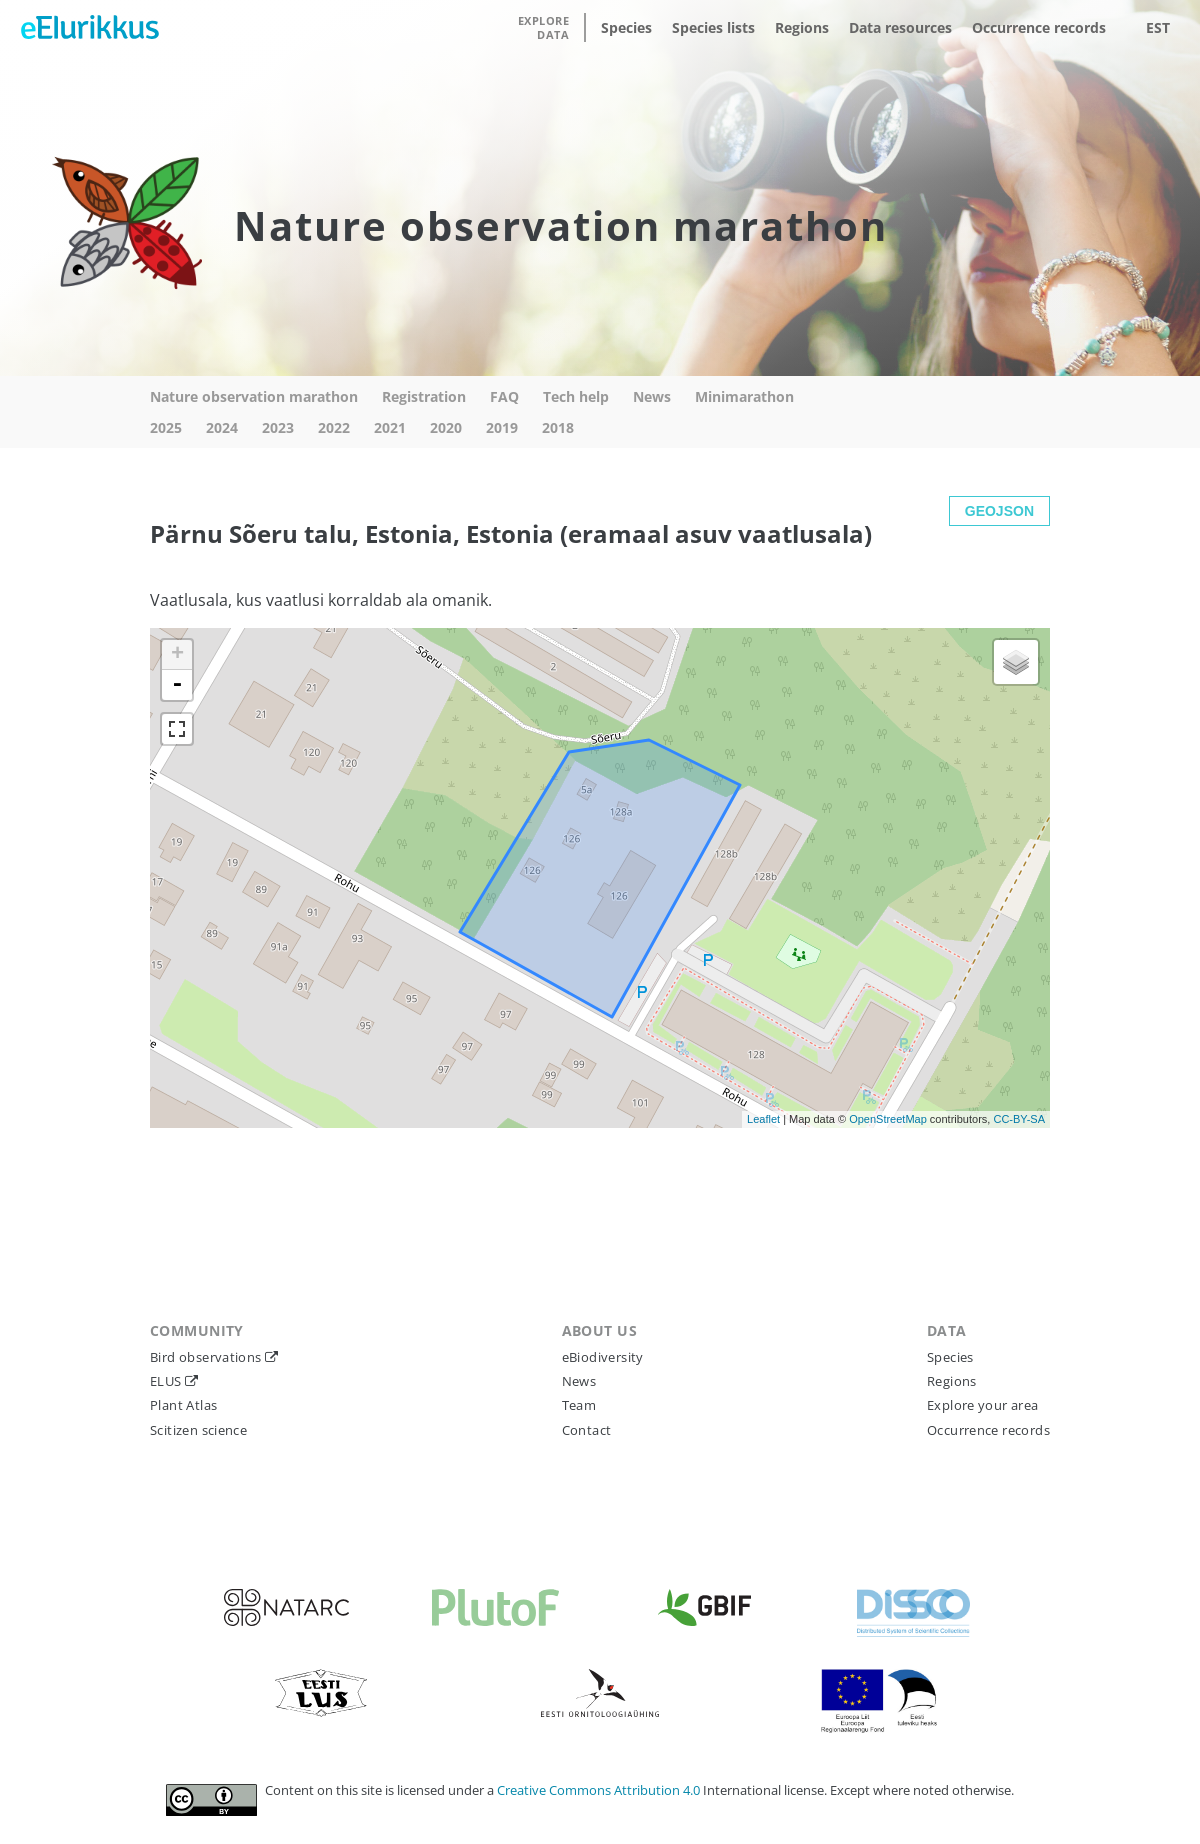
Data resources (900, 27)
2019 (502, 427)
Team (579, 1405)
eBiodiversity (603, 1357)
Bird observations (207, 1357)
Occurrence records (1039, 27)
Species (626, 27)
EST (1158, 27)
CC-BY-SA (1019, 1119)
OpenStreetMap (888, 1119)
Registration (424, 396)
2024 (222, 427)
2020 (446, 427)
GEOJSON (999, 511)
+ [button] (177, 655)
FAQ (504, 396)
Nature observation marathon (254, 396)
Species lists (713, 27)
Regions (802, 27)
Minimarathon (744, 396)
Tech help (576, 396)
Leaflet (763, 1119)
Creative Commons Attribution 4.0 (600, 1790)
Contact (587, 1430)
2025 (166, 427)
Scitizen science (198, 1430)
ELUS (167, 1381)
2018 (558, 427)
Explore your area (983, 1405)
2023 (278, 427)
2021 (390, 427)
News (652, 396)
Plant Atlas (183, 1405)
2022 (334, 427)
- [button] (177, 685)
